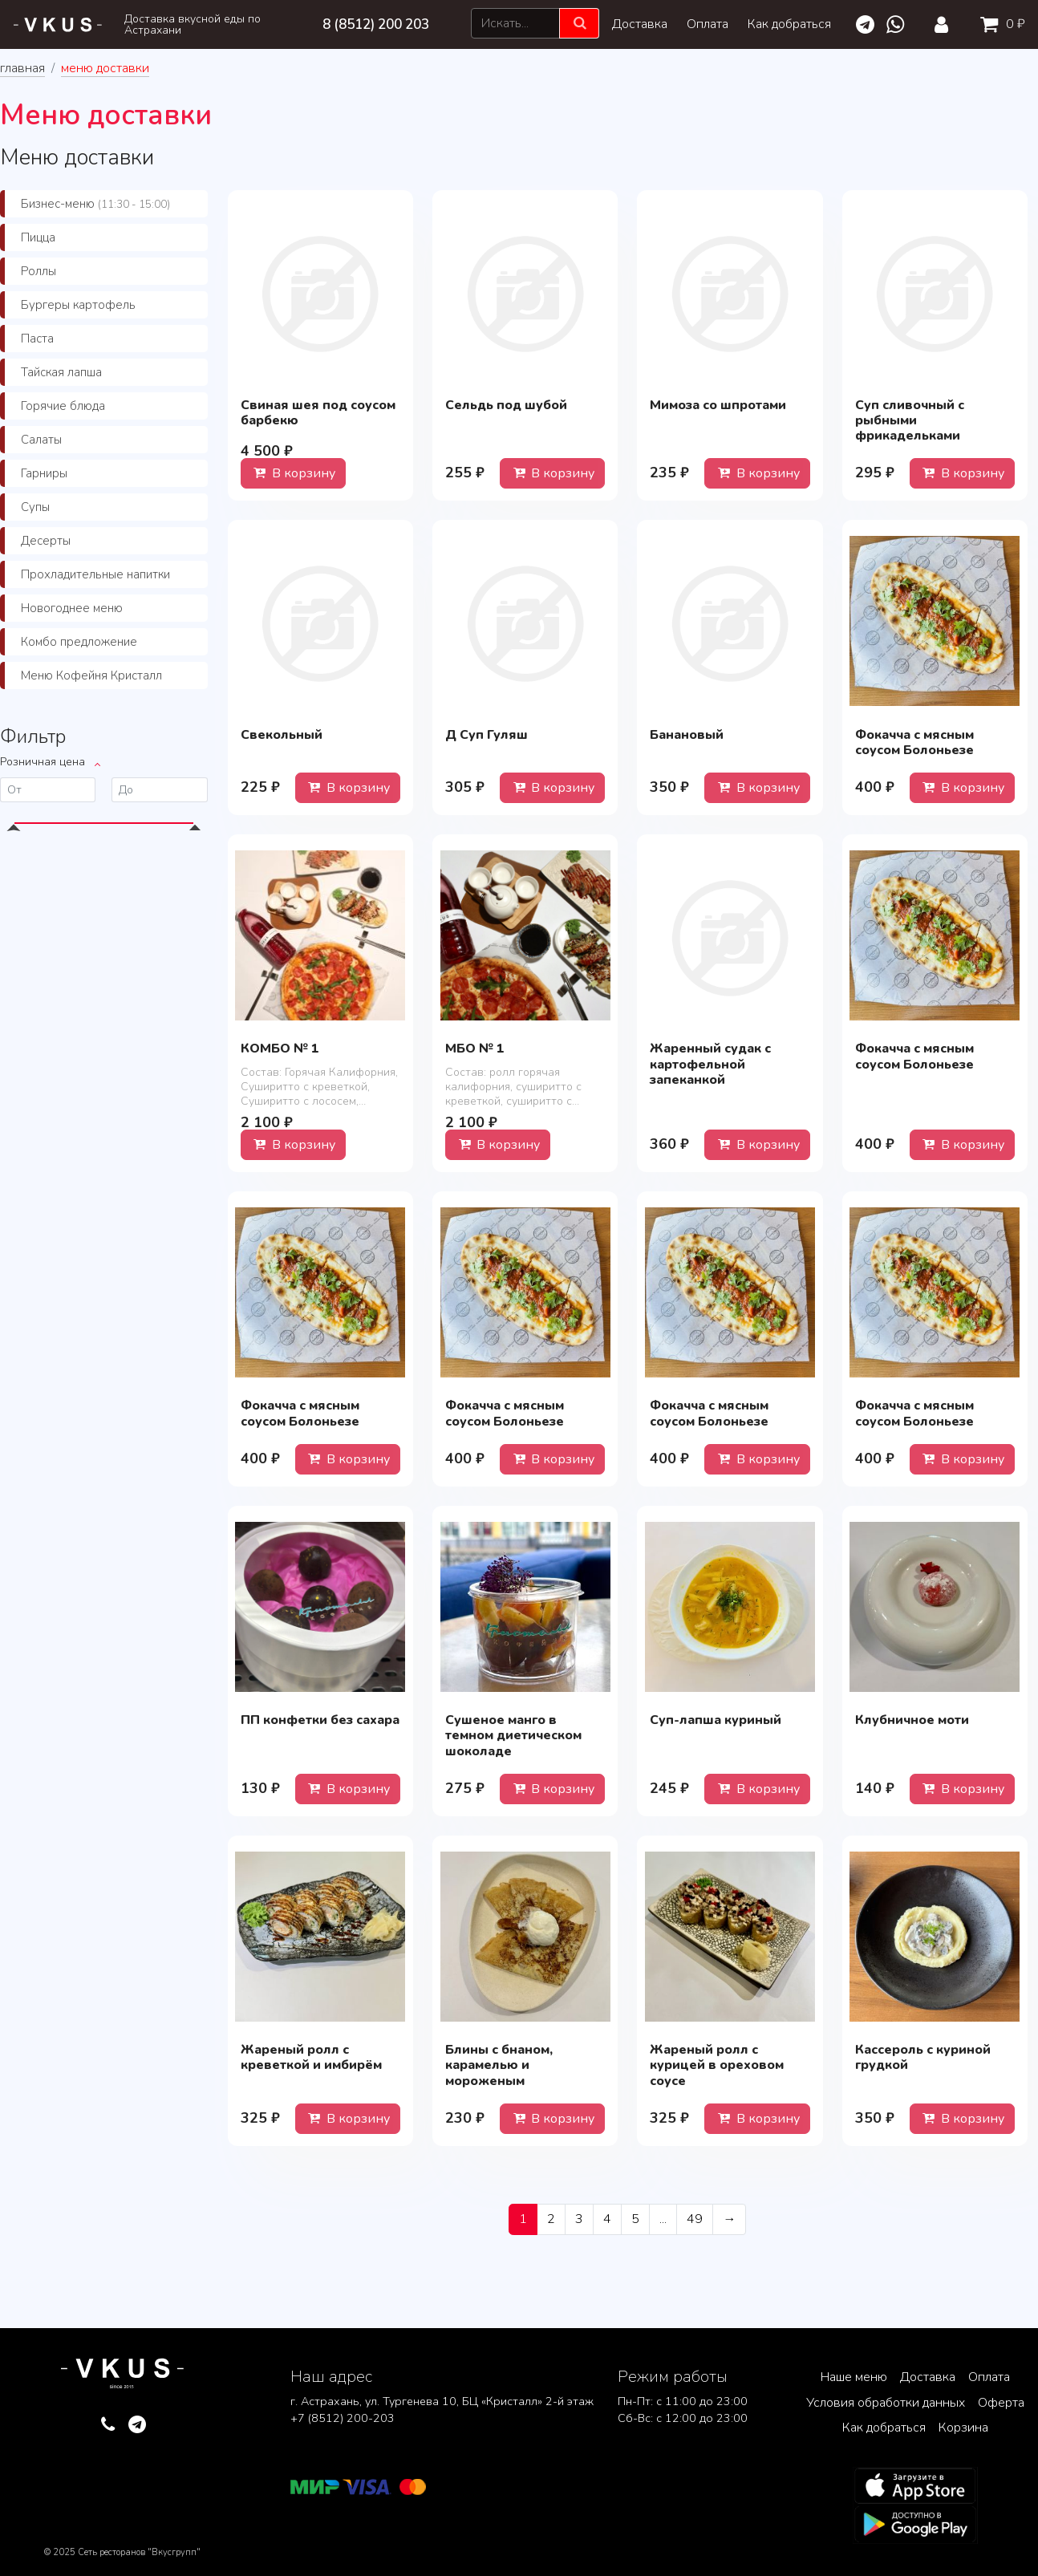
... (663, 2219)
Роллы (38, 271)
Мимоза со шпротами (718, 405)
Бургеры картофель (78, 305)
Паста (37, 339)
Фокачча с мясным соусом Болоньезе (914, 742)
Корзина (963, 2427)
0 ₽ (999, 24)
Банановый (687, 735)
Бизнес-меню (95, 204)
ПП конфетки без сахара (320, 1720)
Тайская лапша (61, 372)
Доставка (639, 24)
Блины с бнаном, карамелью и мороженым (499, 2065)
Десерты (46, 541)
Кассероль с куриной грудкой (923, 2057)
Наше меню (854, 2377)
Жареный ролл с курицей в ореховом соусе (717, 2065)
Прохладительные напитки (95, 574)
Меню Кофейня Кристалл (91, 675)
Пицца (38, 237)
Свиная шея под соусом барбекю (318, 412)
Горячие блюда (63, 406)
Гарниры (44, 473)
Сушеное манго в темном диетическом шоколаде (513, 1735)
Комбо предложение (79, 642)
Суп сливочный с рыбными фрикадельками (909, 420)
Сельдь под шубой (506, 405)
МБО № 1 (475, 1048)
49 (695, 2219)
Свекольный (281, 735)
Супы (35, 507)
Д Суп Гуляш (486, 735)
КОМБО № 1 (280, 1048)
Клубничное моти (912, 1720)
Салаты (41, 440)
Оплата (707, 24)
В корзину (293, 473)
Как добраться (789, 24)
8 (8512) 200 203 (375, 24)
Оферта (1001, 2403)
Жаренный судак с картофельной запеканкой (710, 1064)
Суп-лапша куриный (715, 1720)
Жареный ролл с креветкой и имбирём (311, 2057)
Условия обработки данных (885, 2403)
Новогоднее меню (72, 608)
